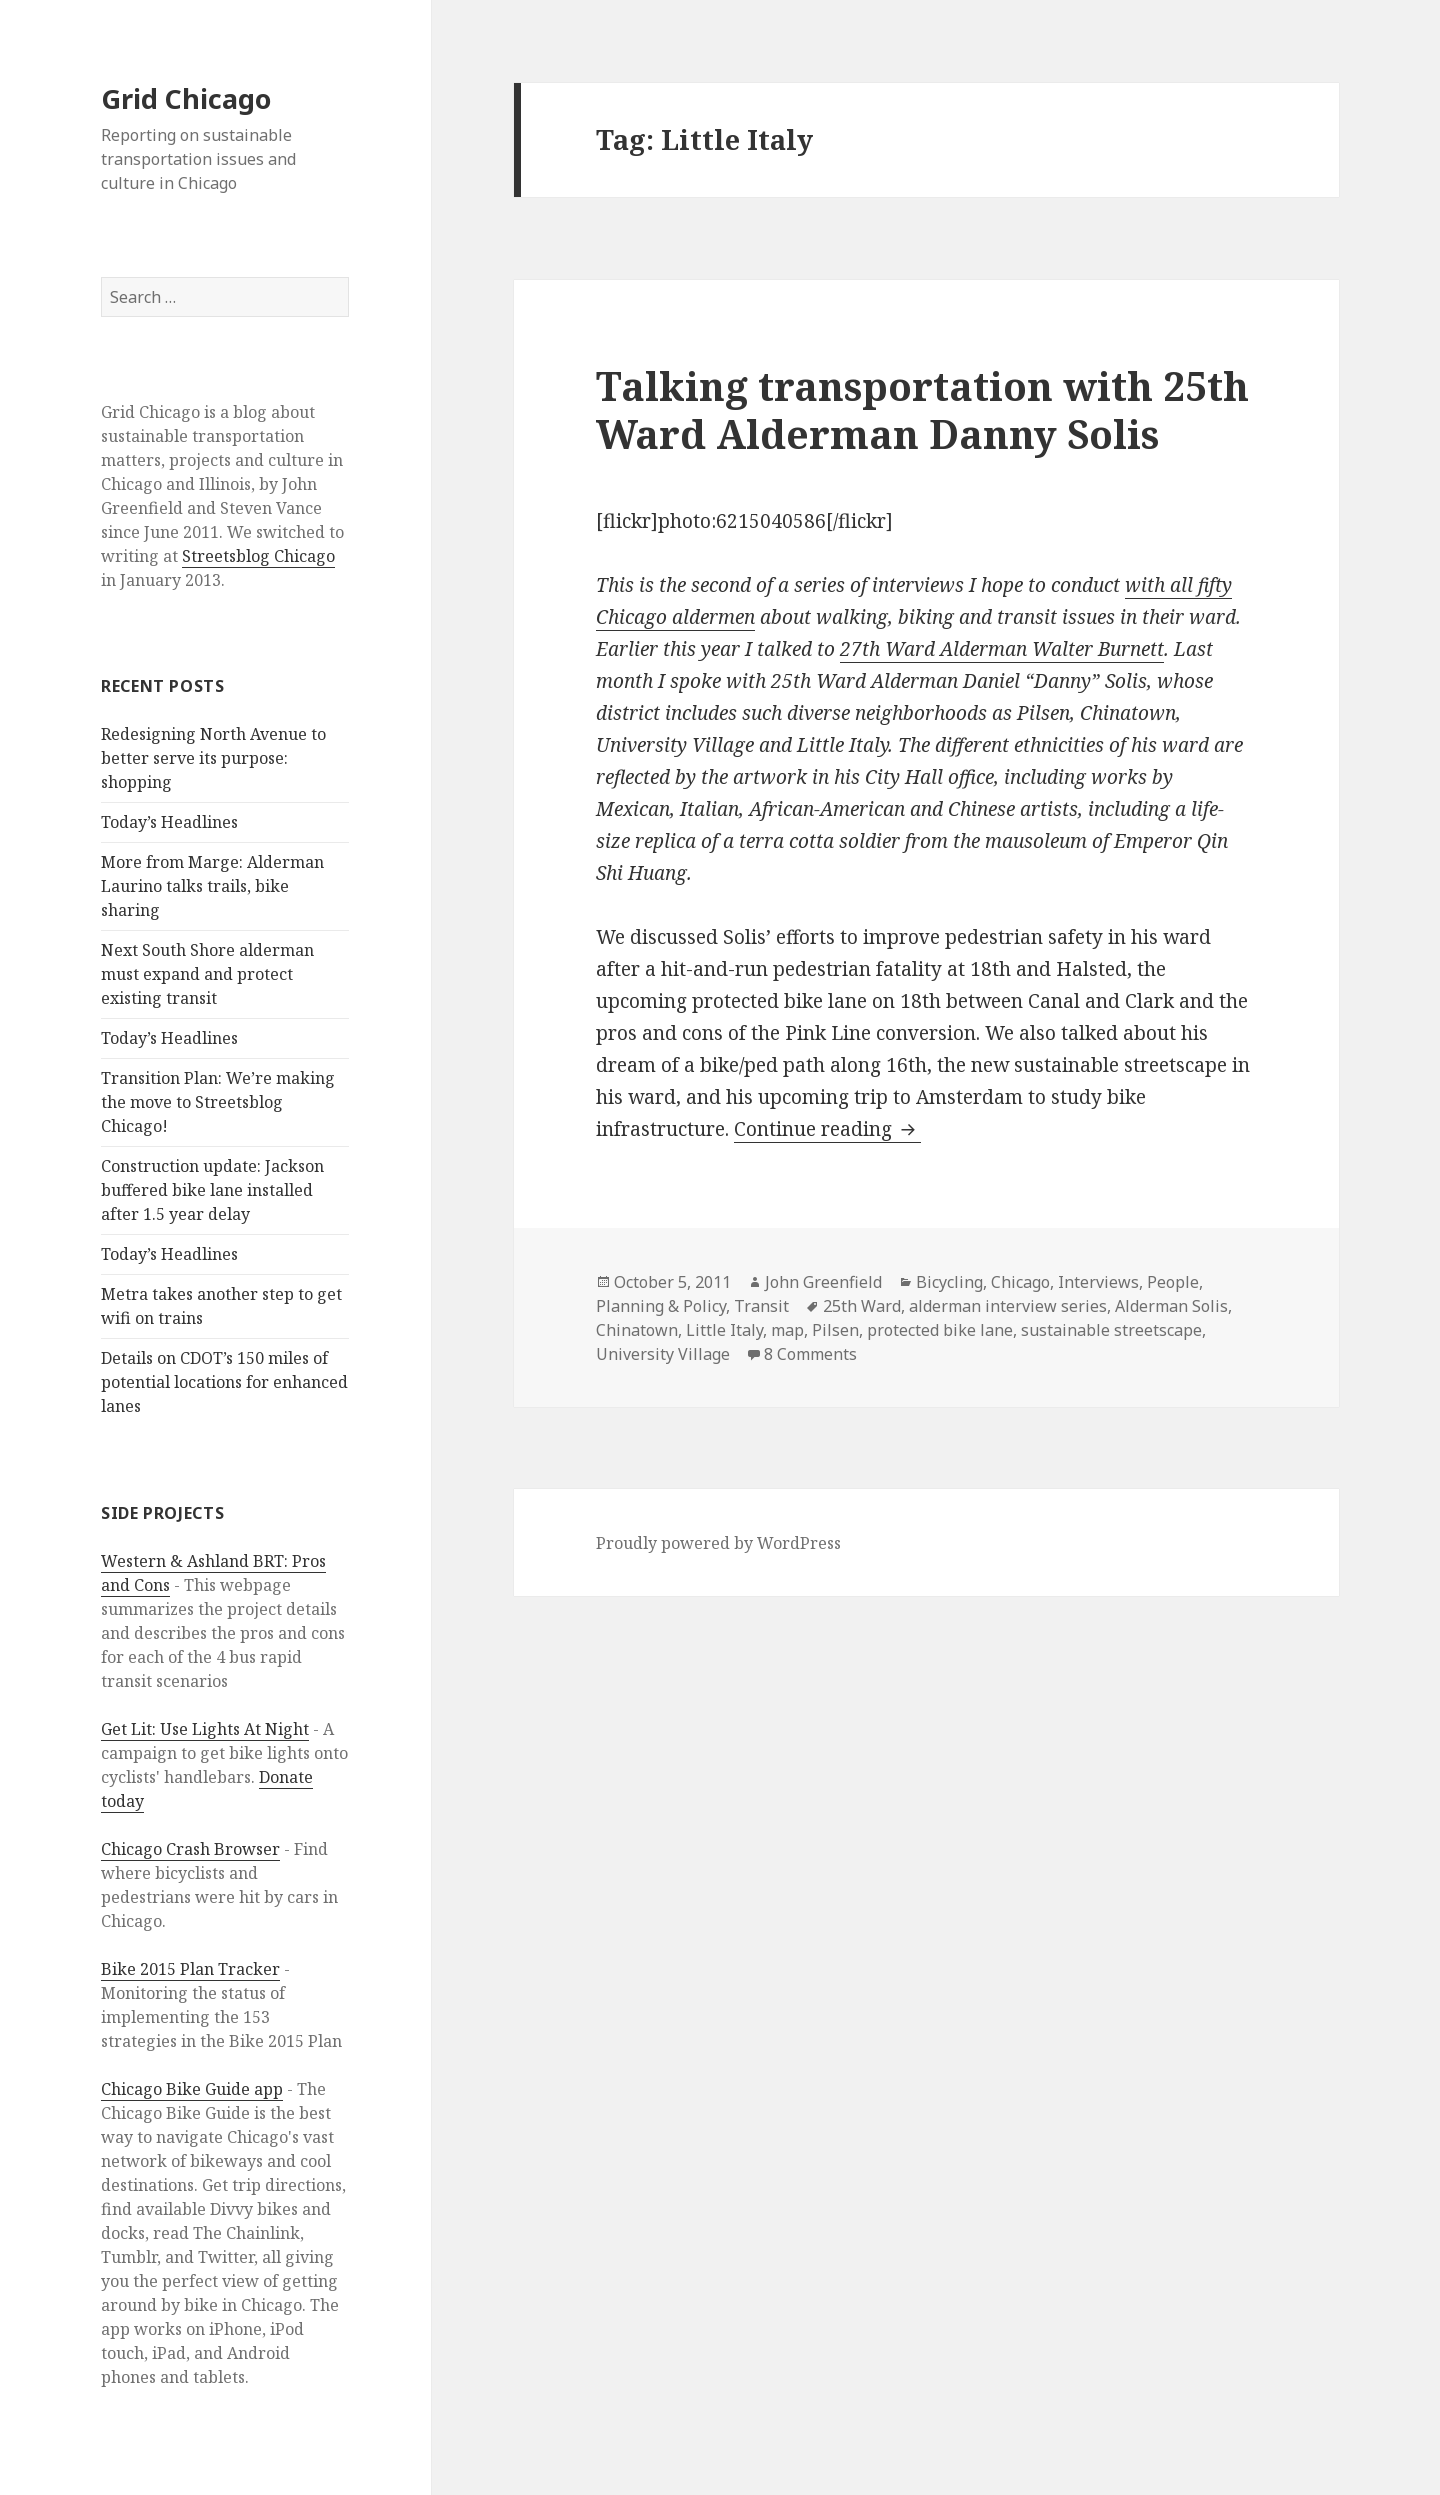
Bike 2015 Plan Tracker (190, 1969)
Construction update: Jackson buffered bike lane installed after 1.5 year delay (212, 1190)
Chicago (1020, 1282)
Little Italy (724, 1330)
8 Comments (810, 1354)
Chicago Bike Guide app (192, 2089)
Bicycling (949, 1282)
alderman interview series (1008, 1306)
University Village (663, 1354)
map (787, 1330)
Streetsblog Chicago (258, 556)
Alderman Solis (1171, 1306)
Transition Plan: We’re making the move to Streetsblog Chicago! (218, 1102)
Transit (761, 1306)
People (1173, 1282)
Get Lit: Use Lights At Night (205, 1729)
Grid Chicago (186, 98)
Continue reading (827, 1129)
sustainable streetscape (1111, 1330)
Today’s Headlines (169, 822)
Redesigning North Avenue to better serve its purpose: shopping (213, 758)
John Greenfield (823, 1282)
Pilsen (835, 1330)
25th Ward (862, 1306)
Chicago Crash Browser (190, 1849)
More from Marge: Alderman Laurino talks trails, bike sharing (212, 886)
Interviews (1098, 1282)
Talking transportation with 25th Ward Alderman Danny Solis (922, 409)
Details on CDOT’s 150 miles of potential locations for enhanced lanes (224, 1382)
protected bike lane (940, 1330)
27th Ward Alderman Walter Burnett (1002, 649)
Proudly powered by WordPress (718, 1543)
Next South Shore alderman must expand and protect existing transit (207, 974)
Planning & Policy (661, 1306)
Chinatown (637, 1330)
